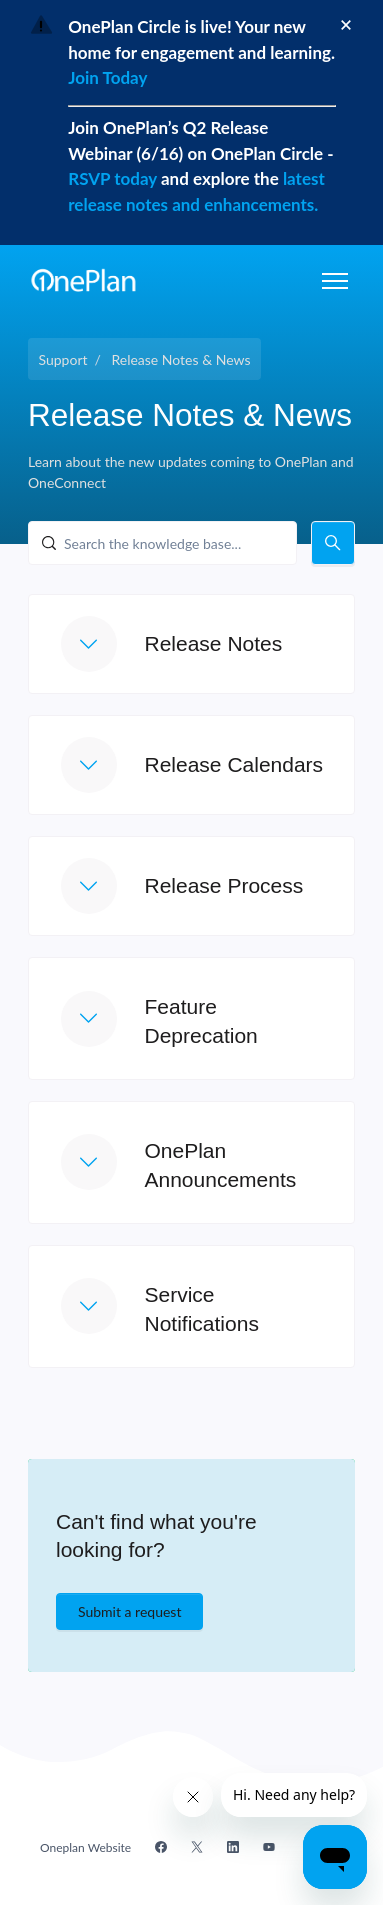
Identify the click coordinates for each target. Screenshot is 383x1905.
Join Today (107, 77)
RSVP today (114, 178)
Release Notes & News (180, 359)
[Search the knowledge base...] (162, 543)
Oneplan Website (85, 1847)
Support (63, 359)
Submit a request (129, 1611)
